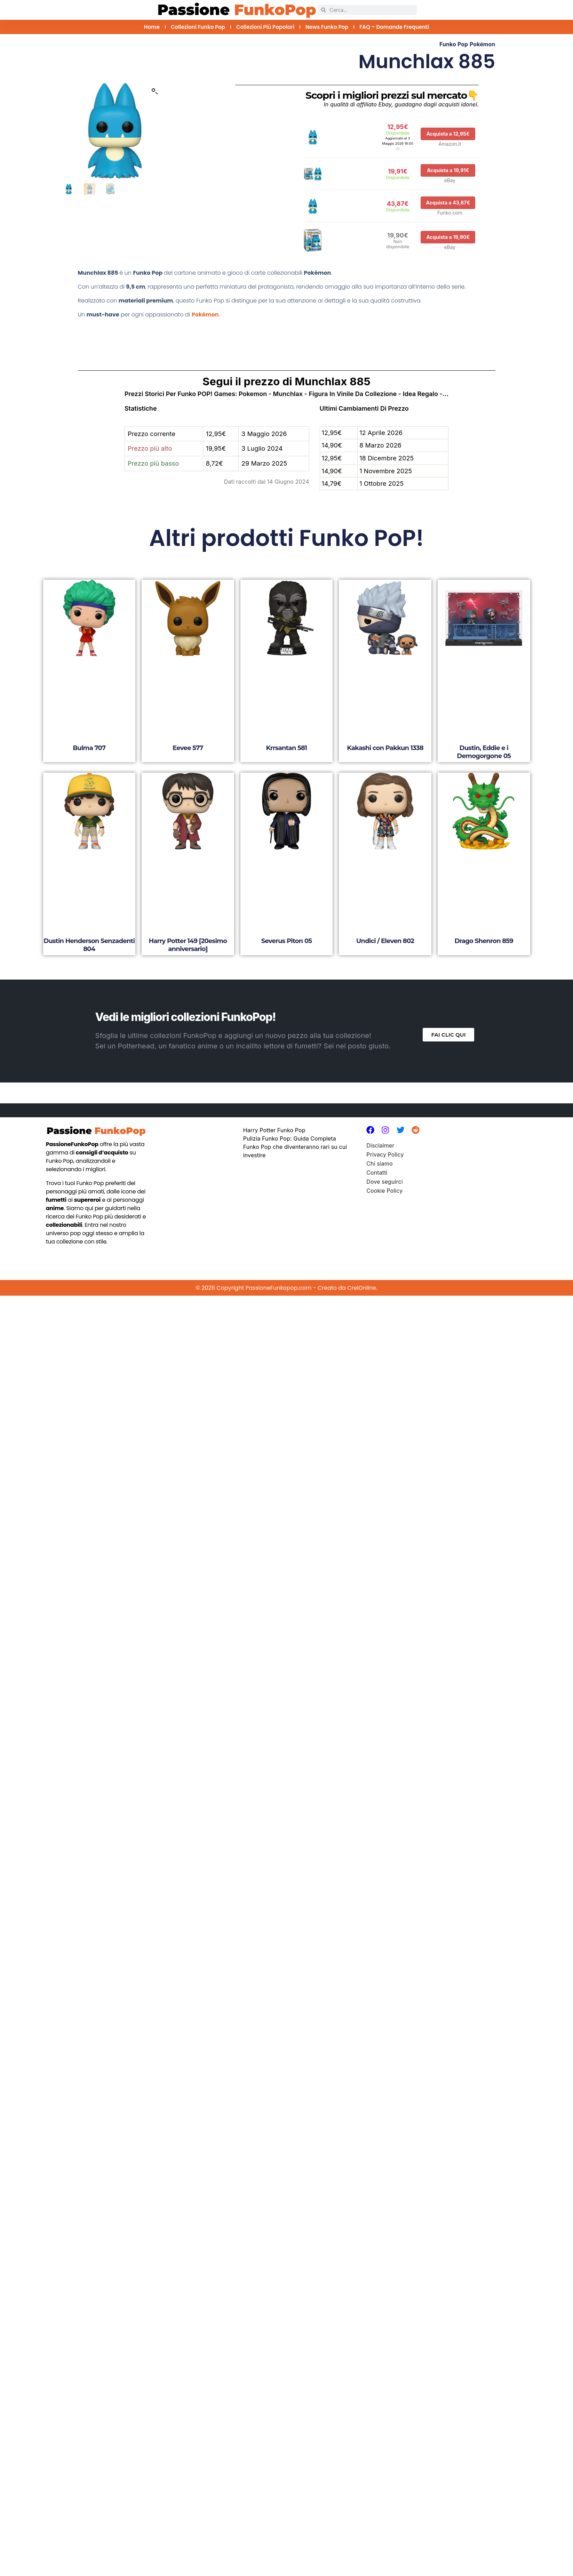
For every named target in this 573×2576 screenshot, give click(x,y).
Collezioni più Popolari (265, 27)
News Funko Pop (326, 27)
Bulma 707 (89, 748)
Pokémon (482, 44)
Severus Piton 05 (286, 941)
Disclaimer (380, 1145)
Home (152, 27)
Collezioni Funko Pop (198, 27)
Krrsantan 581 (286, 748)
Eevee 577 (188, 748)
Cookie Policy (384, 1190)
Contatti (376, 1172)
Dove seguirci (384, 1181)
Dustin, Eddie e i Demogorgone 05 (484, 752)
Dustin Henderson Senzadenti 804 (89, 945)
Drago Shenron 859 (483, 941)
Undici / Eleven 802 (385, 941)
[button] (155, 91)
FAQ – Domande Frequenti (394, 27)
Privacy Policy (385, 1154)
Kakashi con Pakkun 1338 (385, 748)
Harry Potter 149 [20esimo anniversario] (188, 945)
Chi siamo (379, 1163)
